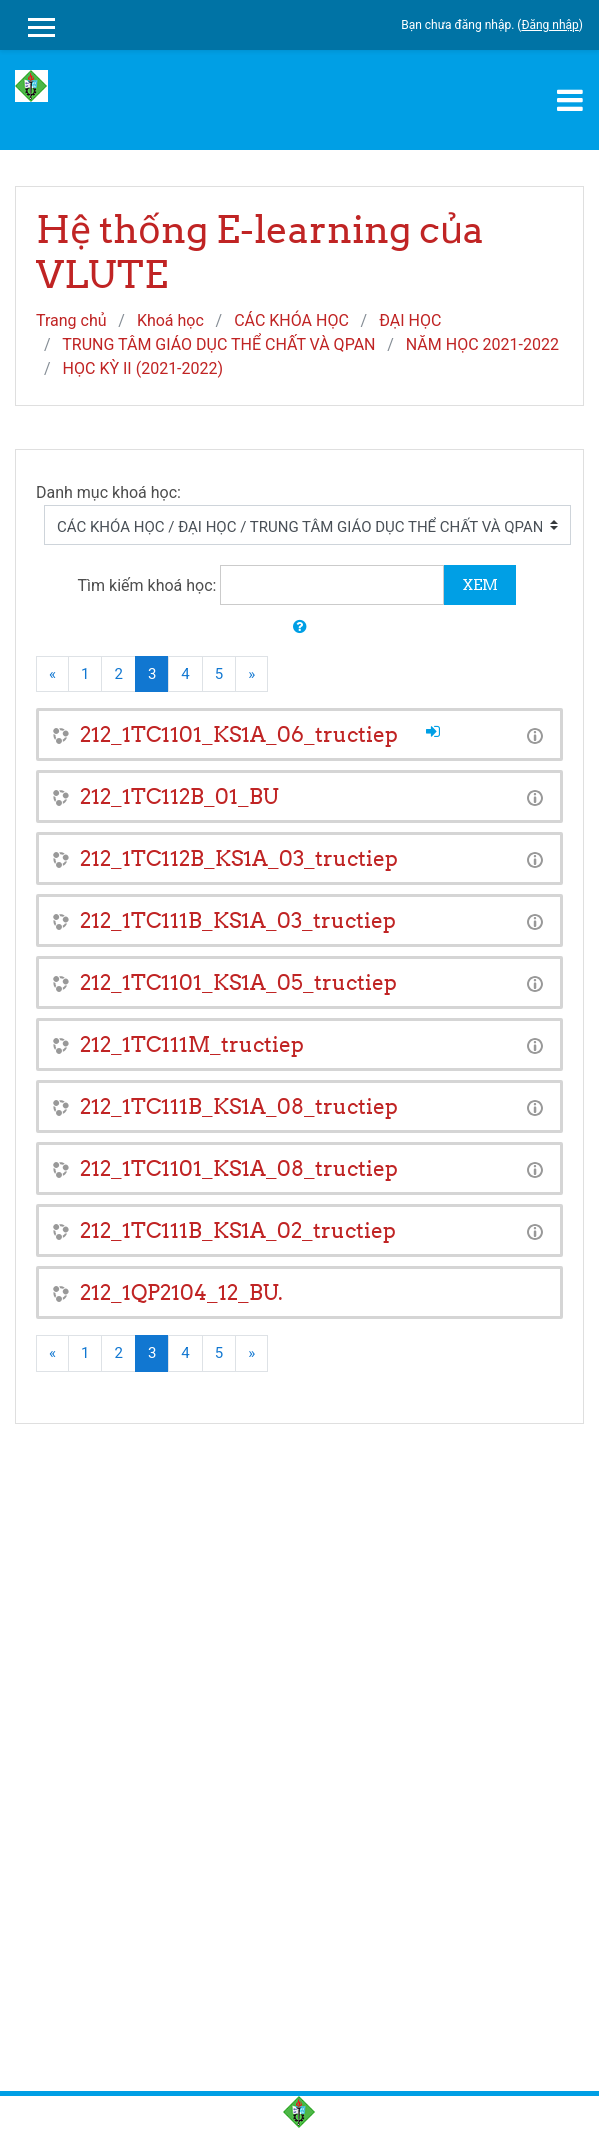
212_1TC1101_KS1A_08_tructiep (239, 1168)
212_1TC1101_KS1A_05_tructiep (238, 982)
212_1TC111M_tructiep (192, 1044)
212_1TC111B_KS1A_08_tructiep (239, 1106)
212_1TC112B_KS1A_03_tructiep (239, 858)
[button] (300, 627)
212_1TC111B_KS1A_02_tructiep (238, 1230)
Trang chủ (71, 320)
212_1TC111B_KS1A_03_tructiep (238, 920)
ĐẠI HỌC (410, 320)
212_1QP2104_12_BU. (181, 1292)
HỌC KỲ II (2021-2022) (143, 368)
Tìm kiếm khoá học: (149, 585)
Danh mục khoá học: (108, 492)
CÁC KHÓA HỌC (291, 320)
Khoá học (170, 320)
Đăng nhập (549, 25)
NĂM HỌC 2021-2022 (482, 344)
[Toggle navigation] (570, 100)
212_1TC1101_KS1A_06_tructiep (239, 734)
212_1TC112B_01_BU (179, 796)
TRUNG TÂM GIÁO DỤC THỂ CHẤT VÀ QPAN (218, 344)
